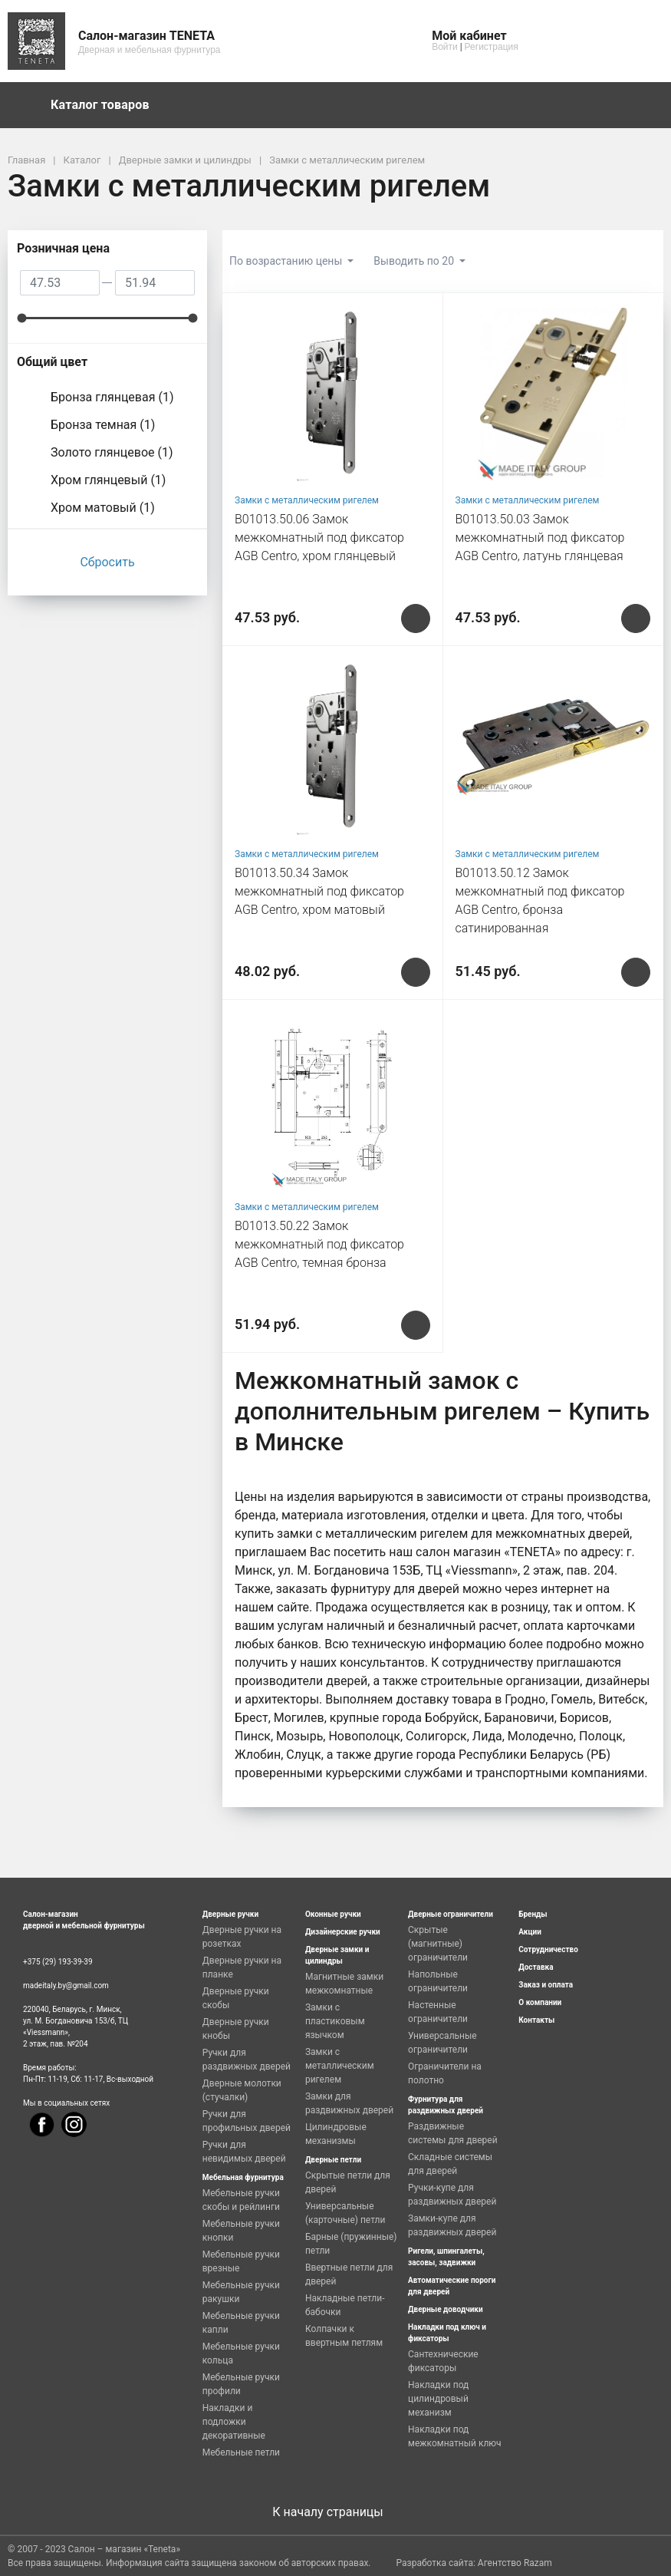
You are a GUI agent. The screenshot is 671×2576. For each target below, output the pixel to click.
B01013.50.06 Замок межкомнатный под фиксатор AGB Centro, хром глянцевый (319, 537)
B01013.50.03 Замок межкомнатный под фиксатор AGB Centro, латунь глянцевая (540, 537)
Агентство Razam (515, 2563)
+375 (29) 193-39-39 (58, 1962)
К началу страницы (335, 2512)
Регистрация (491, 46)
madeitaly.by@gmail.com (66, 1985)
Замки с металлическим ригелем (307, 500)
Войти (445, 46)
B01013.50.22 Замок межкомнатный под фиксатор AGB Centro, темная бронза (319, 1244)
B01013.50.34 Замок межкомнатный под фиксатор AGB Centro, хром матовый (319, 891)
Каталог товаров (107, 105)
